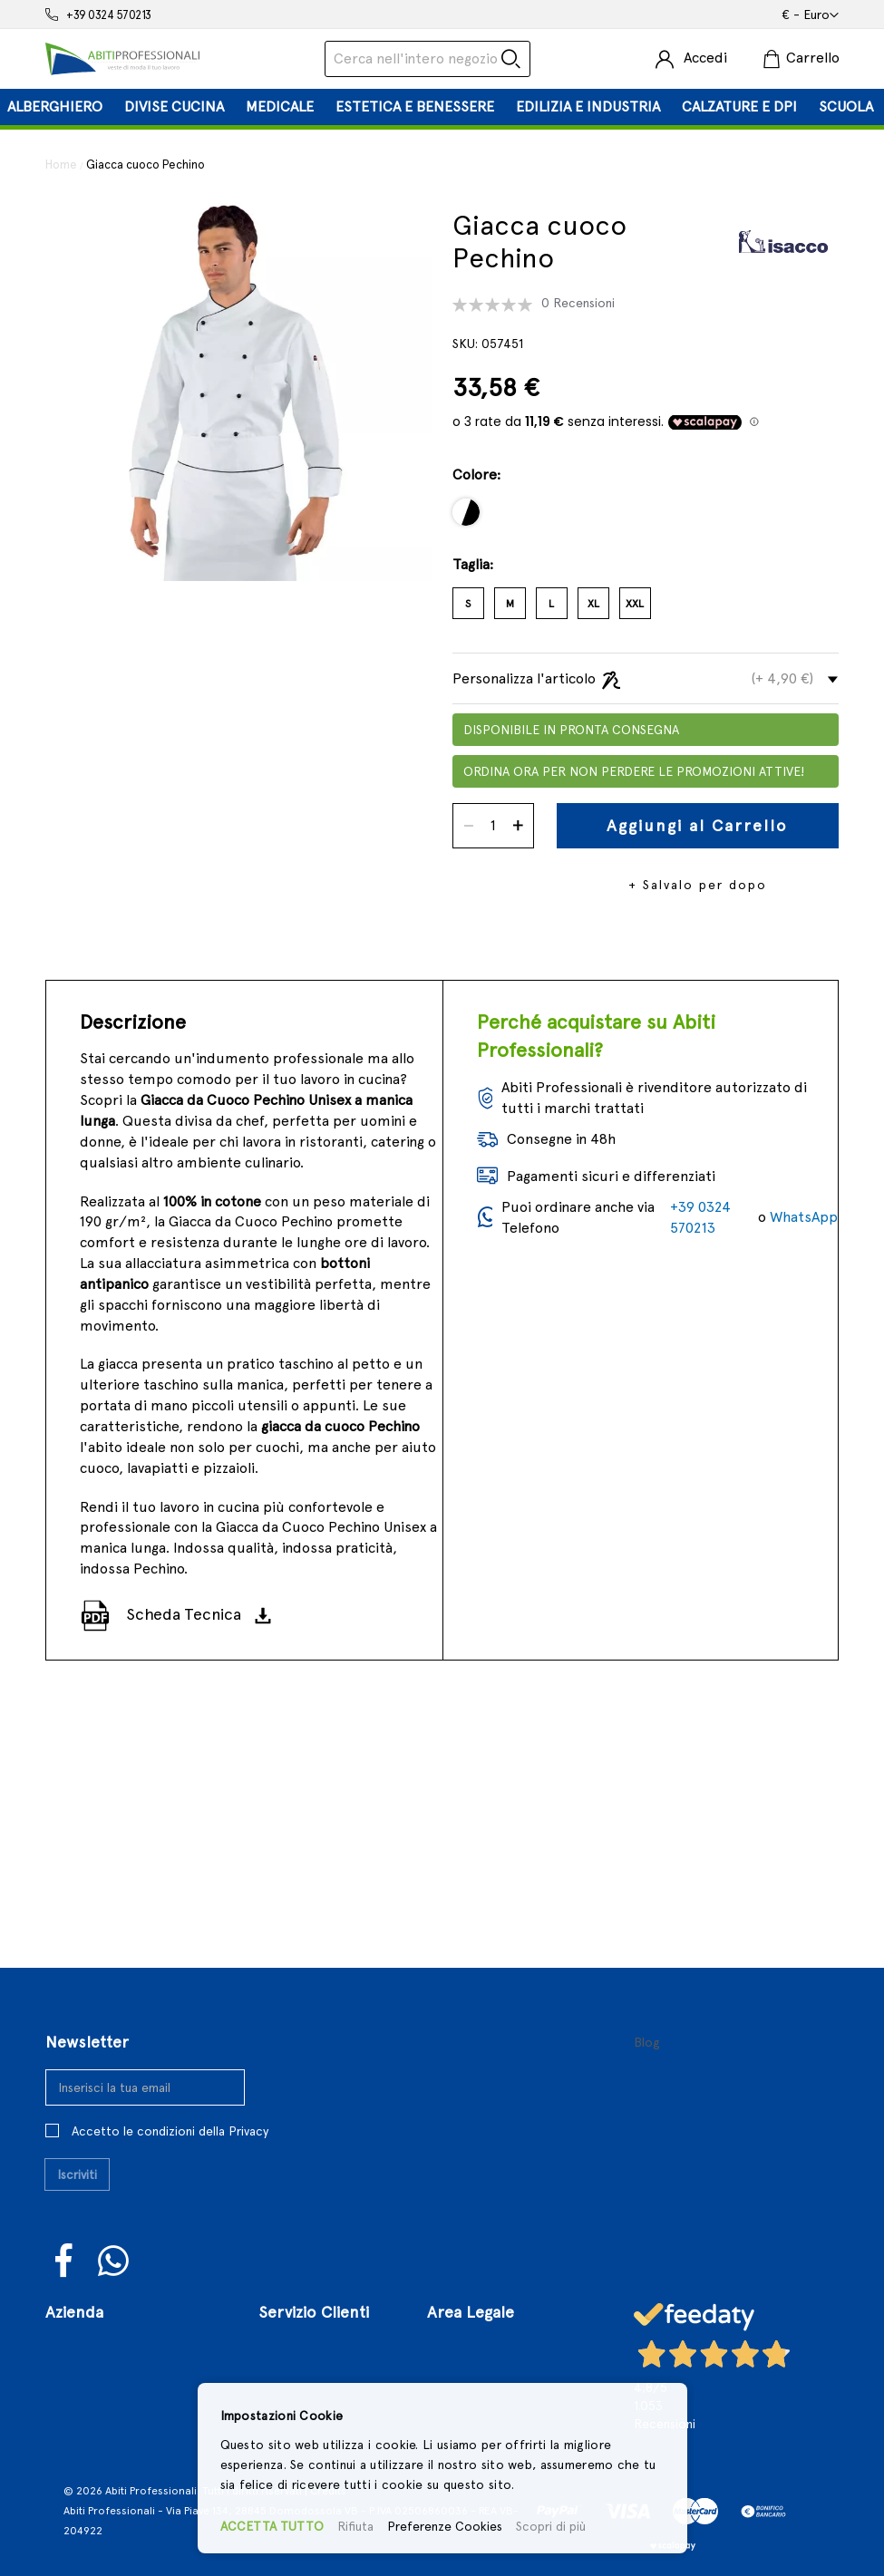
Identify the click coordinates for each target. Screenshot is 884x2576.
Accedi (705, 57)
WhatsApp (804, 1216)
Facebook (64, 2213)
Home (61, 164)
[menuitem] (54, 107)
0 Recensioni (578, 302)
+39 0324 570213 (108, 15)
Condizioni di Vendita (496, 2330)
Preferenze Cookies (444, 2526)
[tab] (442, 107)
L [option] (551, 603)
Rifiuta (355, 2526)
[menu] (442, 107)
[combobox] (427, 59)
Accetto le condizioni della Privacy (170, 2083)
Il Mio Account (305, 2358)
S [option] (468, 603)
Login (275, 2301)
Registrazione (303, 2330)
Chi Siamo (78, 2301)
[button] (810, 15)
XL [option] (593, 603)
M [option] (510, 603)
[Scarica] (269, 1614)
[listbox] (645, 519)
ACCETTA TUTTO (272, 2526)
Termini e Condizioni (494, 2301)
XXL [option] (635, 603)
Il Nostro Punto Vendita (123, 2330)
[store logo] (122, 59)
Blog (647, 1994)
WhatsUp (114, 2213)
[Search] (510, 59)
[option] (466, 512)
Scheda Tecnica (183, 1613)
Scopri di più (551, 2526)
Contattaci (80, 2358)
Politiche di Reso (482, 2358)
